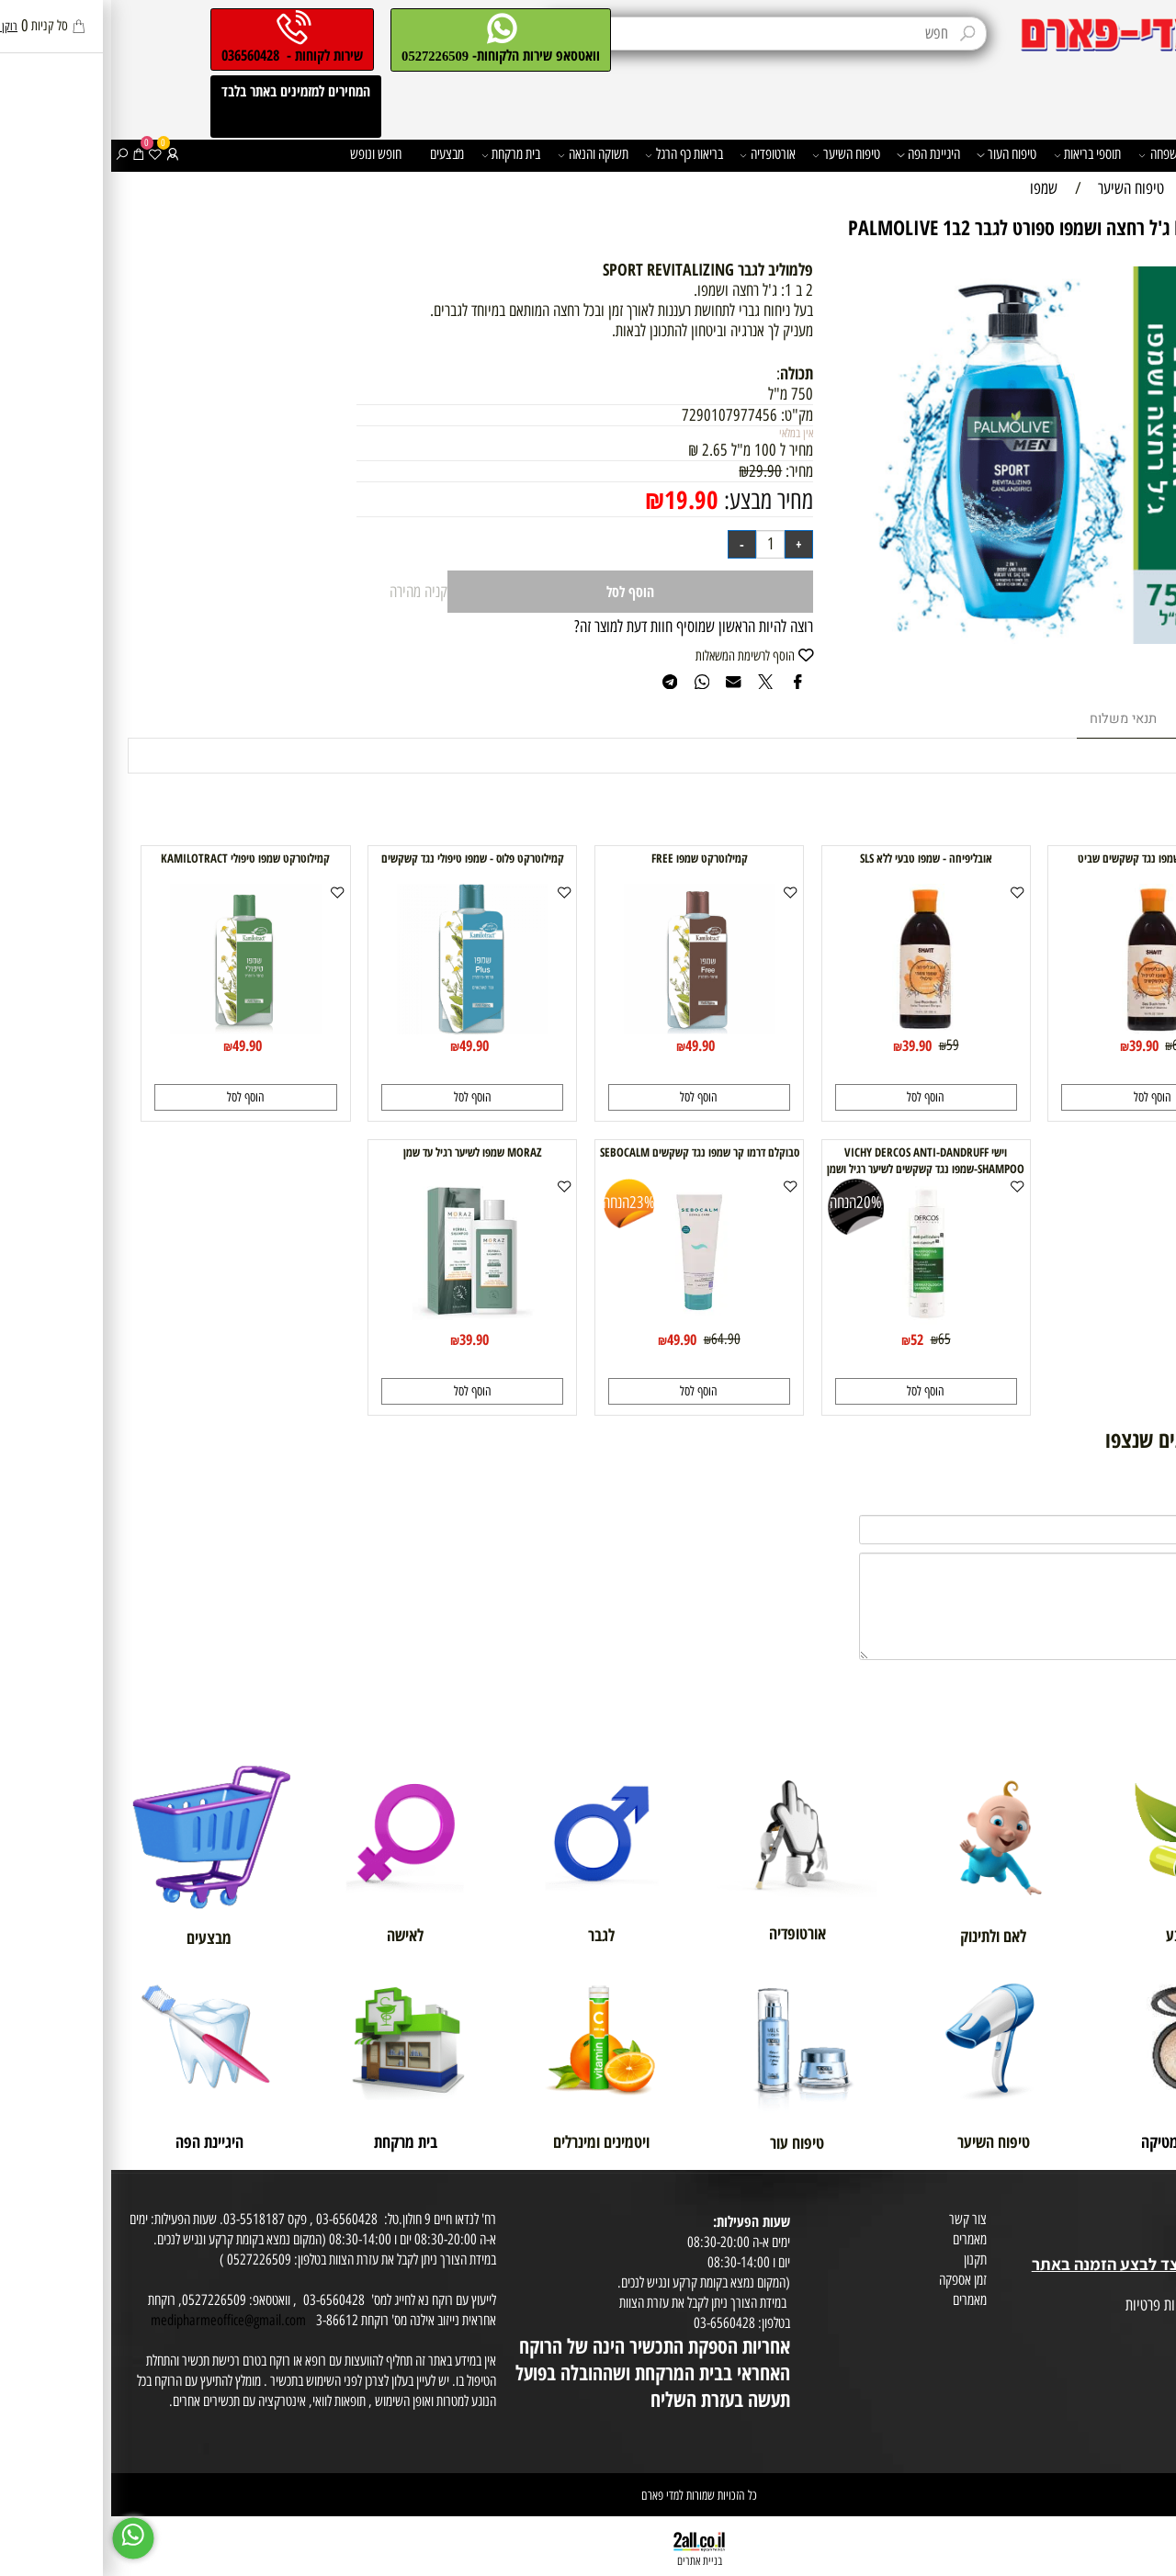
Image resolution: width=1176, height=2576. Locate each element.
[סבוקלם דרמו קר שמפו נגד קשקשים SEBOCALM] (588, 1323)
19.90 (580, 499)
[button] (1041, 1097)
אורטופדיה (656, 155)
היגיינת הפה (817, 155)
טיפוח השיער (735, 155)
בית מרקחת (400, 155)
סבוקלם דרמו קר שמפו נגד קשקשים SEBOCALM (588, 1152)
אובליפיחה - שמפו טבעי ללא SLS (815, 858)
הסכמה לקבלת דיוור (1128, 2346)
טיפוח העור (895, 155)
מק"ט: (686, 415)
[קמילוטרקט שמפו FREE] (588, 1029)
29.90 (654, 471)
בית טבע (1152, 2243)
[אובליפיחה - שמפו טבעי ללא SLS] (814, 1029)
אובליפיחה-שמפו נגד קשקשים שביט (1041, 858)
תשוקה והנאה (482, 155)
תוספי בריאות (977, 155)
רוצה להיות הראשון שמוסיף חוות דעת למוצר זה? (582, 626)
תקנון (864, 2259)
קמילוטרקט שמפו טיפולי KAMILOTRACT (134, 858)
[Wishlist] (44, 155)
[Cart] (27, 155)
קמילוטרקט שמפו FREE (588, 858)
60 (1067, 1044)
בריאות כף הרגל (573, 155)
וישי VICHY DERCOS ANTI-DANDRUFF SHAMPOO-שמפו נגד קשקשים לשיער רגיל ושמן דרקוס (814, 1168)
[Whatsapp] (22, 2538)
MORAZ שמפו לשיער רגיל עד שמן (361, 1152)
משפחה (1050, 155)
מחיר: (686, 471)
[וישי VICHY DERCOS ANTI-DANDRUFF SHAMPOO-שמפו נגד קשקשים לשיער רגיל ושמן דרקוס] (815, 1323)
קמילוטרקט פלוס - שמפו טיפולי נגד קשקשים (361, 858)
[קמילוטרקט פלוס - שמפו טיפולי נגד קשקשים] (361, 1029)
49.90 (589, 1045)
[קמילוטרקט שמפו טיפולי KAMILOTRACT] (134, 1029)
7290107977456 (618, 415)
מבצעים (336, 154)
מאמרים (859, 2239)
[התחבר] (61, 155)
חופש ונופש (264, 154)
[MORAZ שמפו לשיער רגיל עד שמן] (361, 1323)
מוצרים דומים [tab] (1108, 719)
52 (805, 1339)
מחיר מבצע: (654, 500)
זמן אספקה (852, 2279)
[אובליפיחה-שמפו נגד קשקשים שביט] (1042, 1029)
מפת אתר (1149, 2285)
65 (833, 1338)
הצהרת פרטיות (1137, 2325)
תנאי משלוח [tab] (1012, 719)
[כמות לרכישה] (659, 544)
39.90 (1032, 1045)
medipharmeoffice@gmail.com (117, 2320)
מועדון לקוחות (1140, 2222)
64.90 (614, 1338)
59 (841, 1044)
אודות (1158, 2202)
